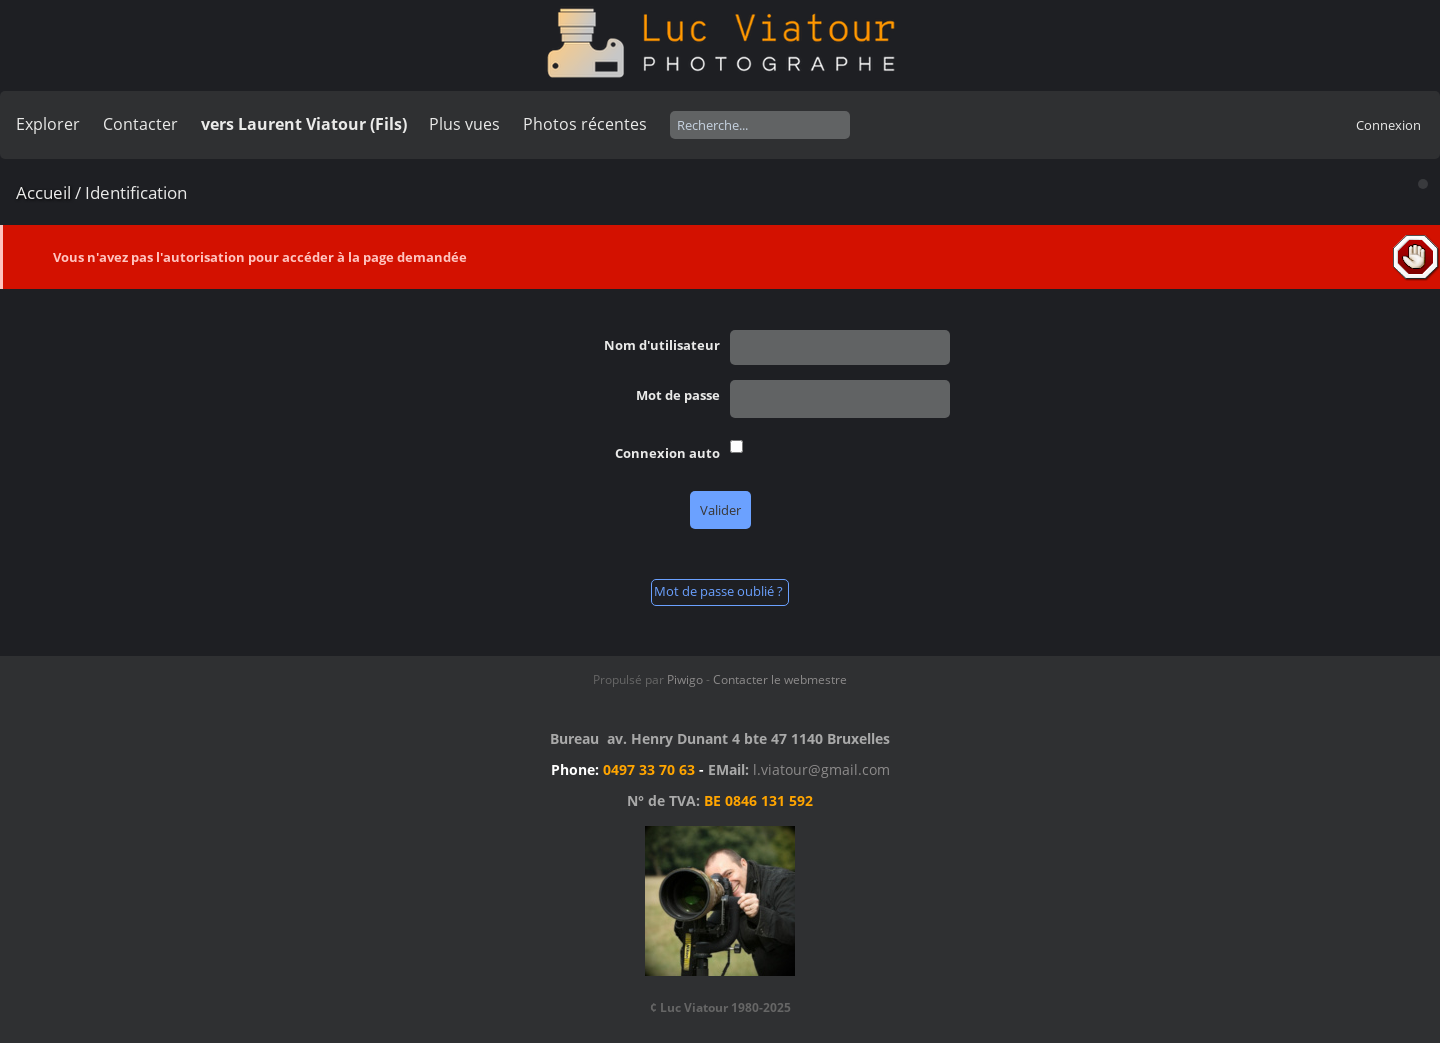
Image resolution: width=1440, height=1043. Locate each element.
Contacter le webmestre (780, 679)
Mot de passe (678, 395)
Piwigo (685, 679)
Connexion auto (667, 453)
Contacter (140, 124)
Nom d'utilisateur (662, 345)
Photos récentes (585, 124)
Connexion (1388, 125)
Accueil (43, 192)
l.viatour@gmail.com (821, 769)
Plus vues (464, 124)
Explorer (48, 124)
